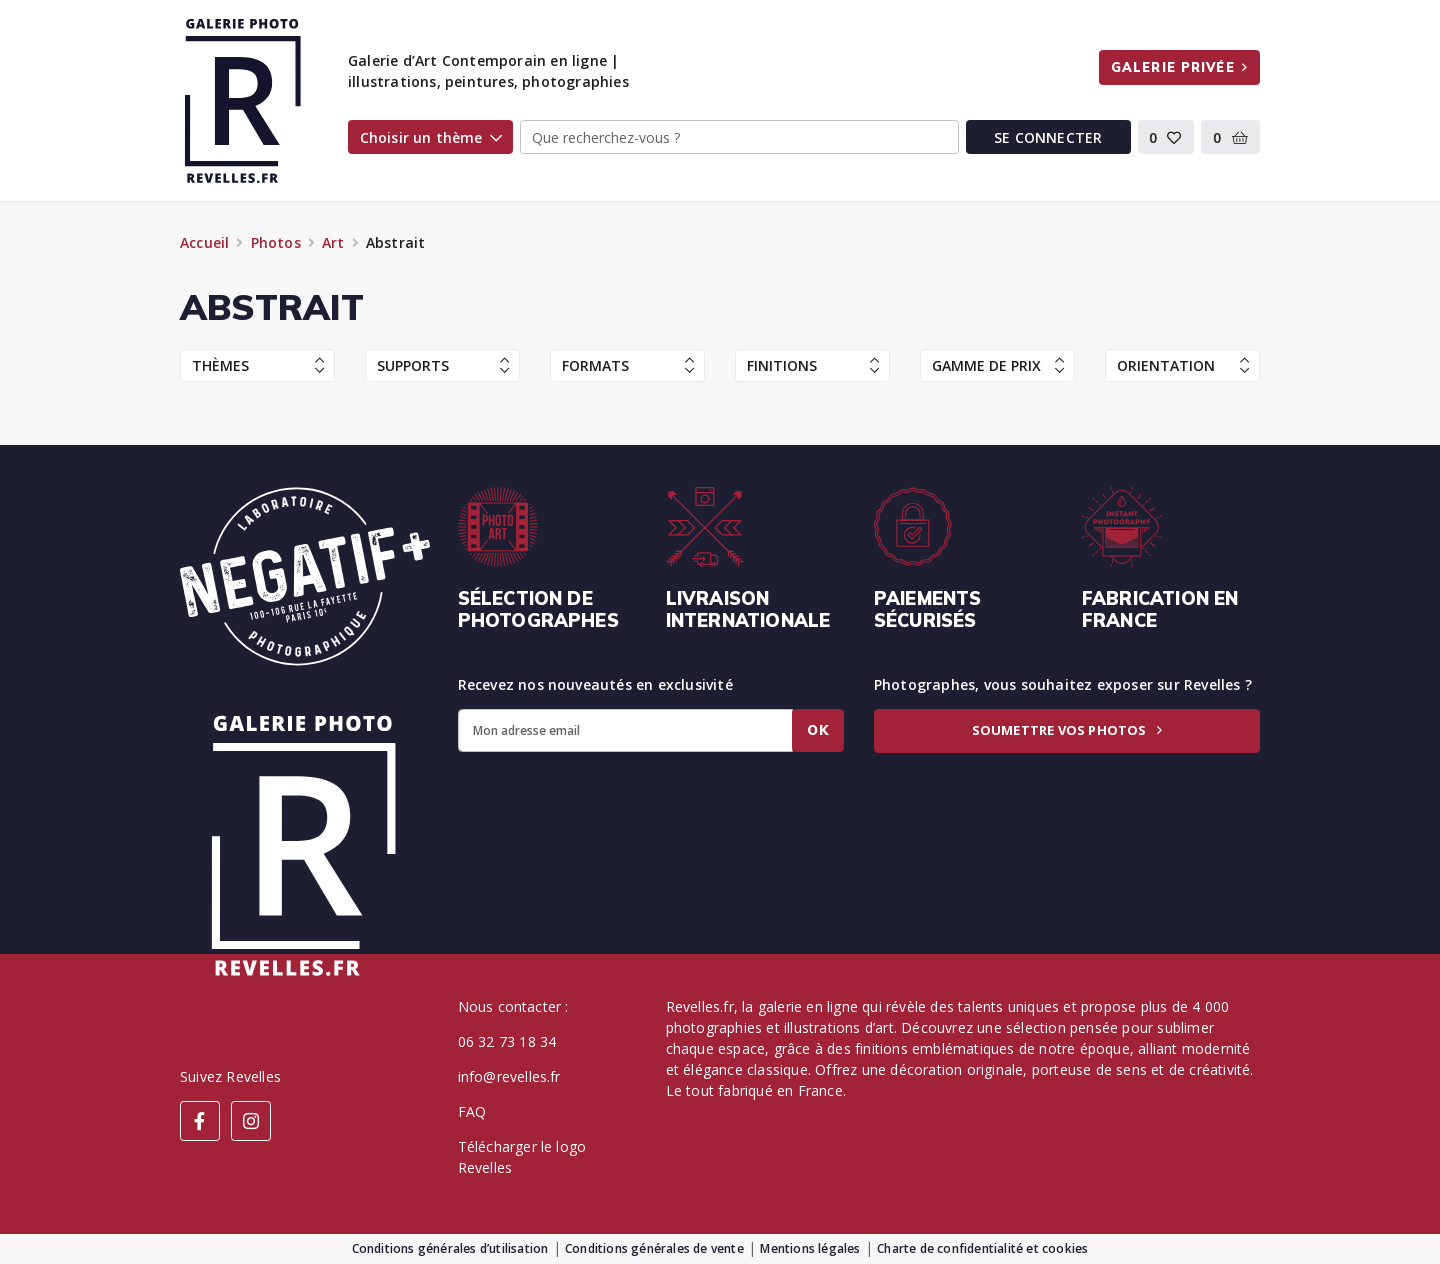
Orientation (1183, 365)
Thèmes (258, 365)
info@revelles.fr (509, 1076)
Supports (443, 365)
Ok (818, 730)
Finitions (813, 365)
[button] (1166, 137)
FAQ (472, 1111)
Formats (628, 365)
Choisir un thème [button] (431, 137)
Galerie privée (1179, 67)
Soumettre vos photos (1067, 730)
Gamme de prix (998, 365)
